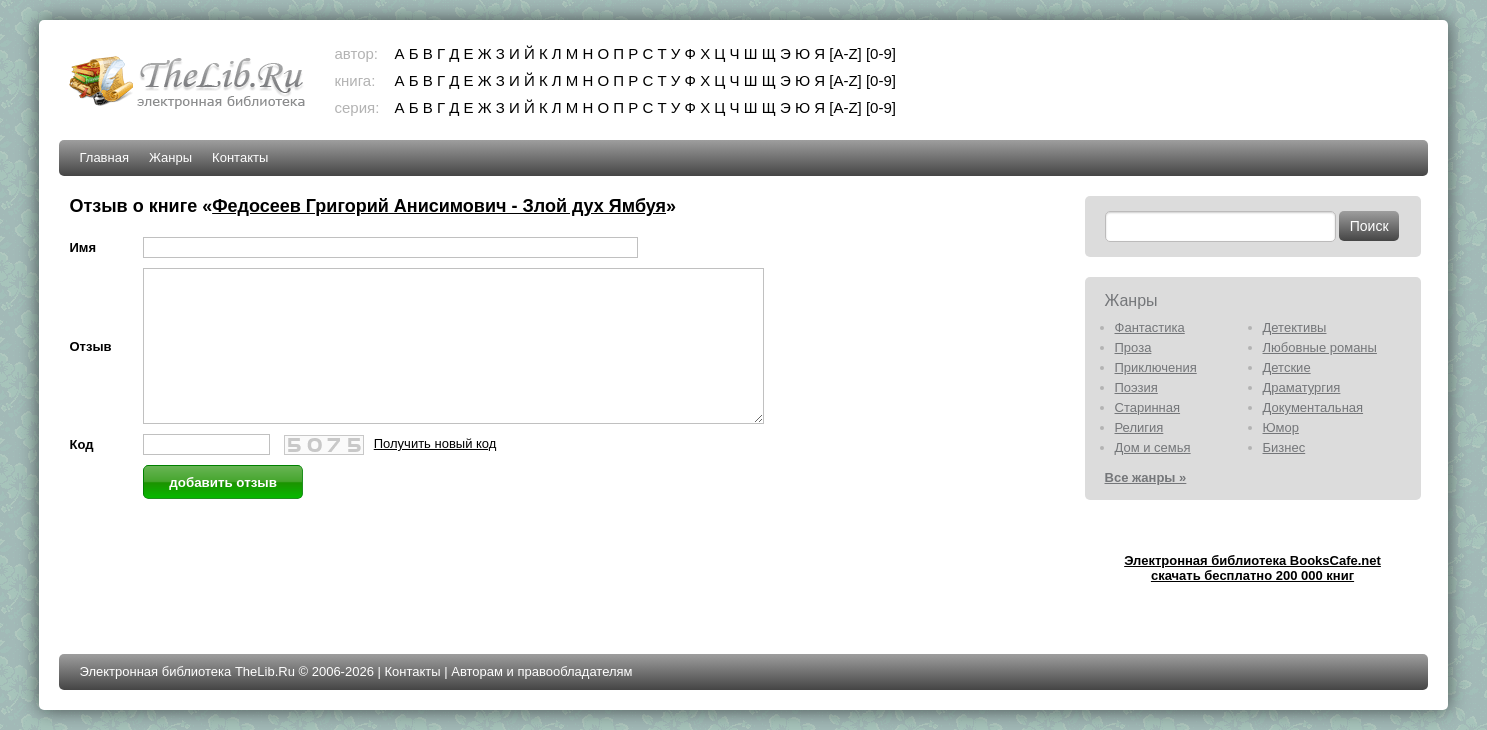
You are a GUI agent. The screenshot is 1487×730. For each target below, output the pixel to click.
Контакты (240, 157)
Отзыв (90, 361)
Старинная (1148, 407)
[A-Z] (845, 53)
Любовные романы (1320, 347)
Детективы (1295, 327)
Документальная (1313, 407)
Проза (1133, 347)
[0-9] (881, 53)
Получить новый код (435, 473)
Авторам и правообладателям (541, 671)
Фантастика (1150, 327)
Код (81, 474)
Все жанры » (1146, 477)
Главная (103, 157)
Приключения (1156, 367)
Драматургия (1302, 387)
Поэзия (1136, 387)
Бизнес (1284, 447)
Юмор (1281, 427)
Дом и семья (1153, 447)
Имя (82, 247)
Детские (1287, 367)
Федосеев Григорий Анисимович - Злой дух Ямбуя (439, 206)
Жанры (170, 157)
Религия (1139, 427)
